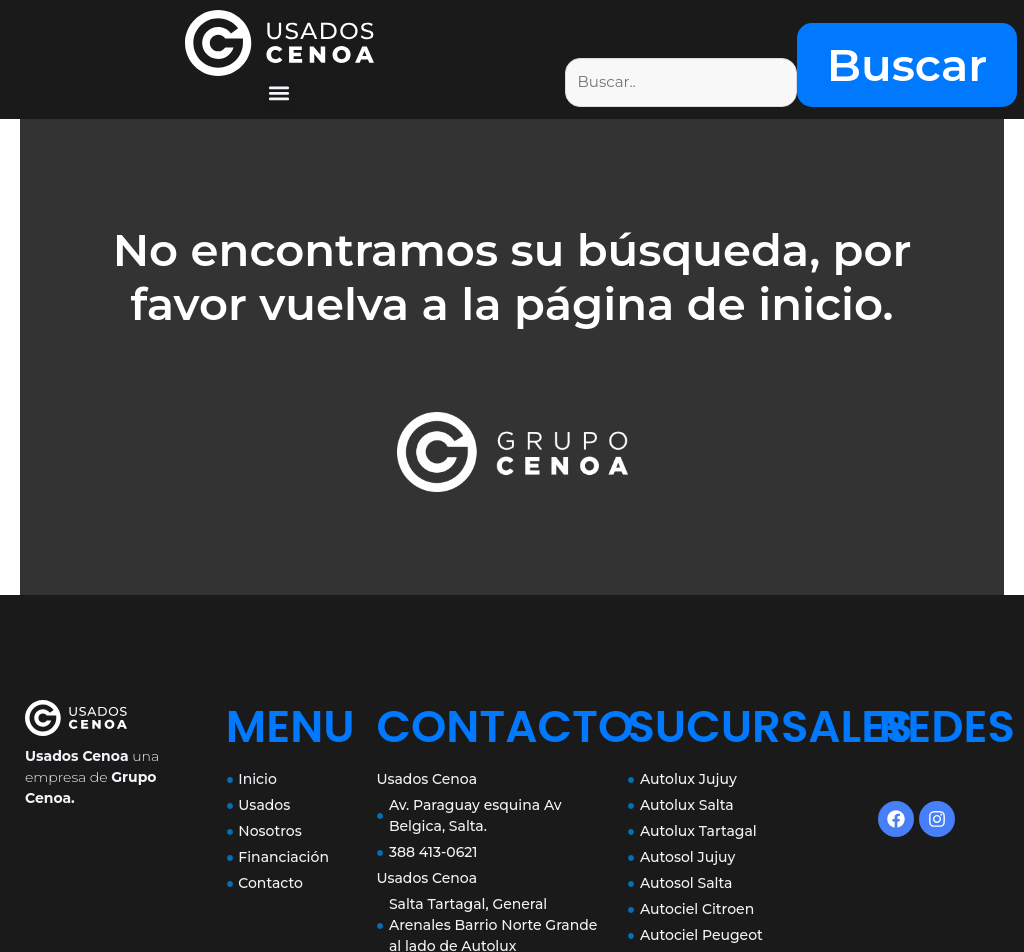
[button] (279, 92)
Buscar (907, 64)
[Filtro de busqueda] (681, 82)
